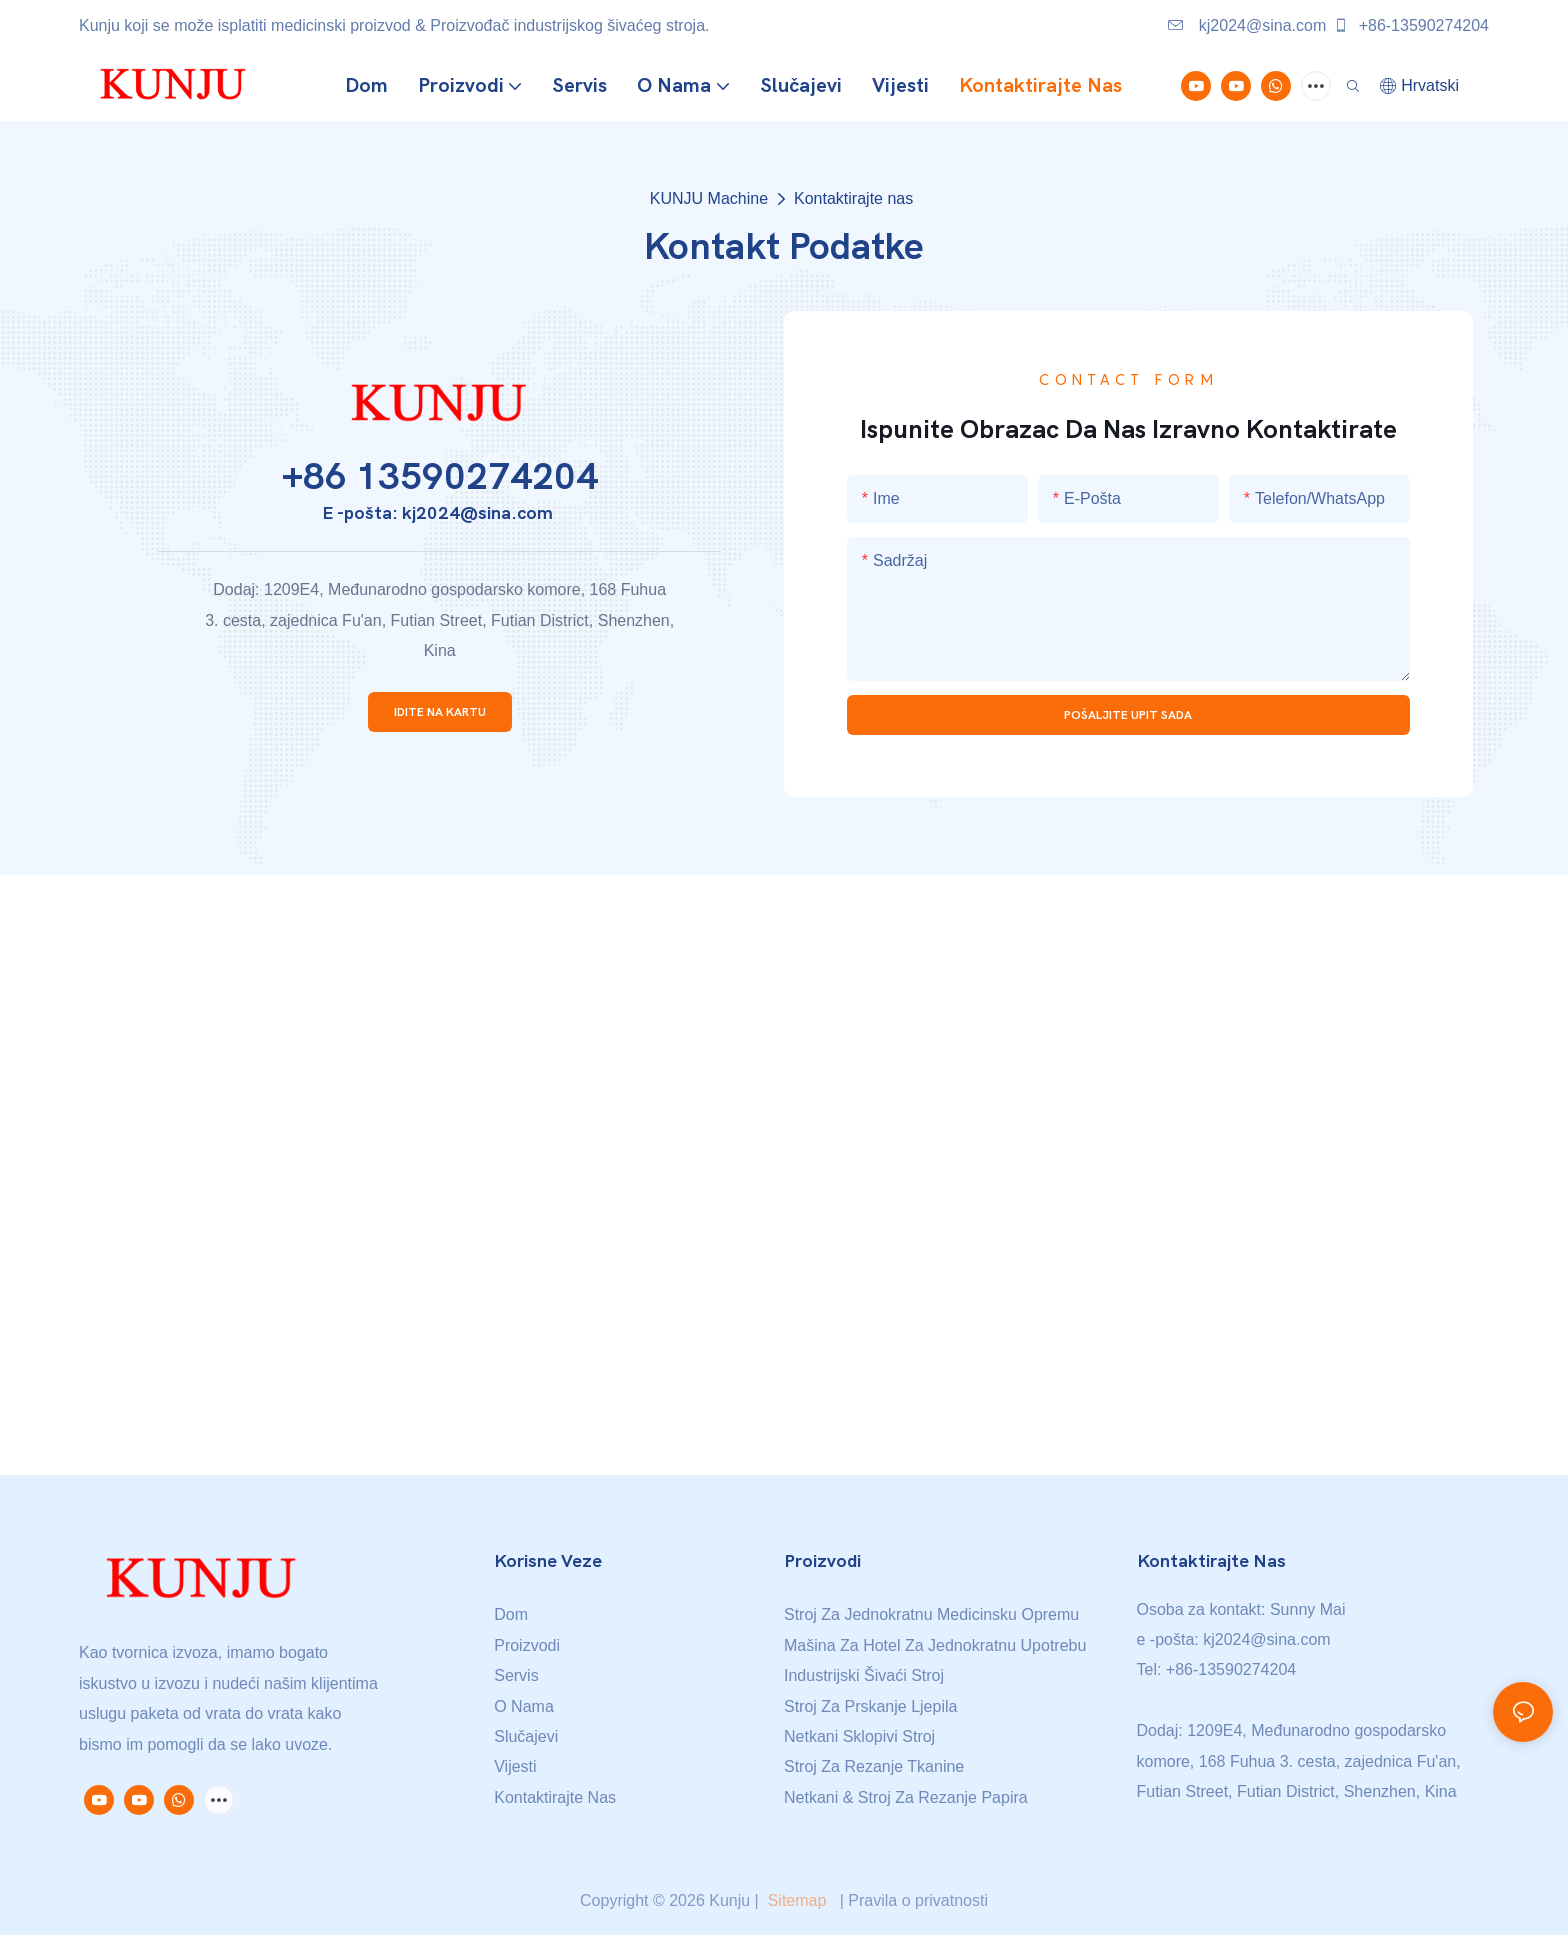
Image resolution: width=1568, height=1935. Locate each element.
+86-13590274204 (1411, 25)
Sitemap (797, 1900)
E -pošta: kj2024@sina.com (439, 513)
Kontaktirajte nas (853, 198)
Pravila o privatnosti (918, 1900)
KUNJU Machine (709, 198)
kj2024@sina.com (1247, 25)
